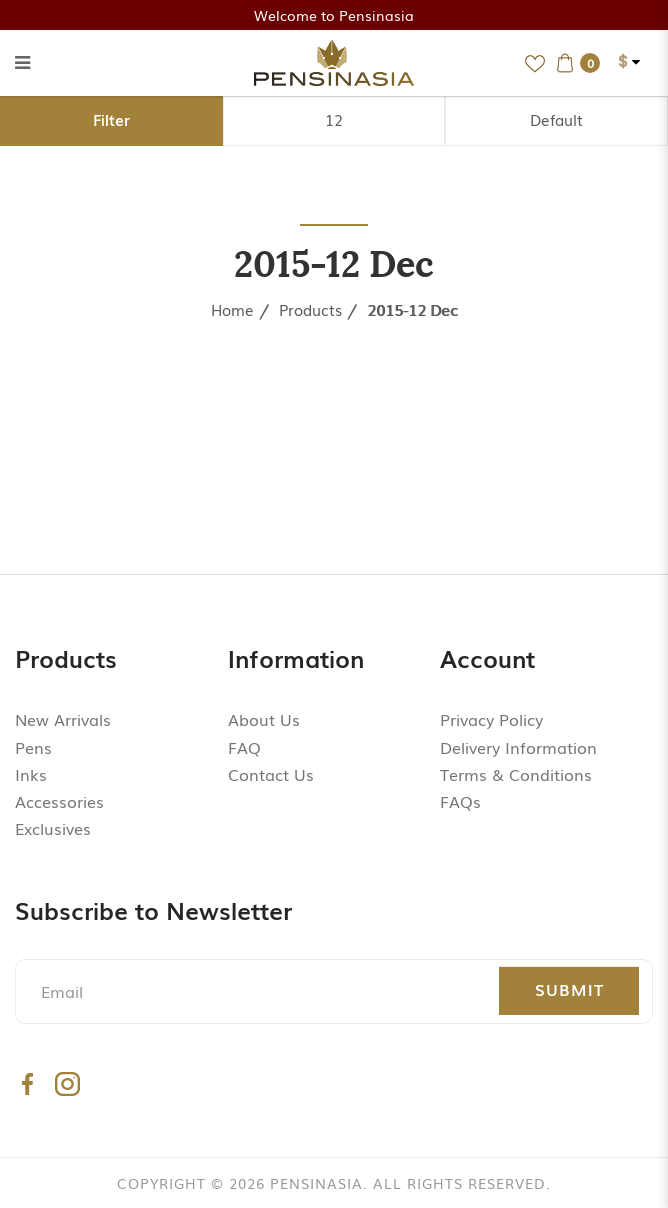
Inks (31, 774)
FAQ (244, 747)
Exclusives (53, 828)
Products (310, 309)
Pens (33, 747)
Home (232, 309)
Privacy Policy (491, 719)
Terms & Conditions (516, 774)
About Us (264, 719)
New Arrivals (63, 719)
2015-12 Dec (412, 309)
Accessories (59, 801)
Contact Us (271, 774)
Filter (111, 119)
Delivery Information (518, 747)
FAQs (460, 801)
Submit (569, 989)
